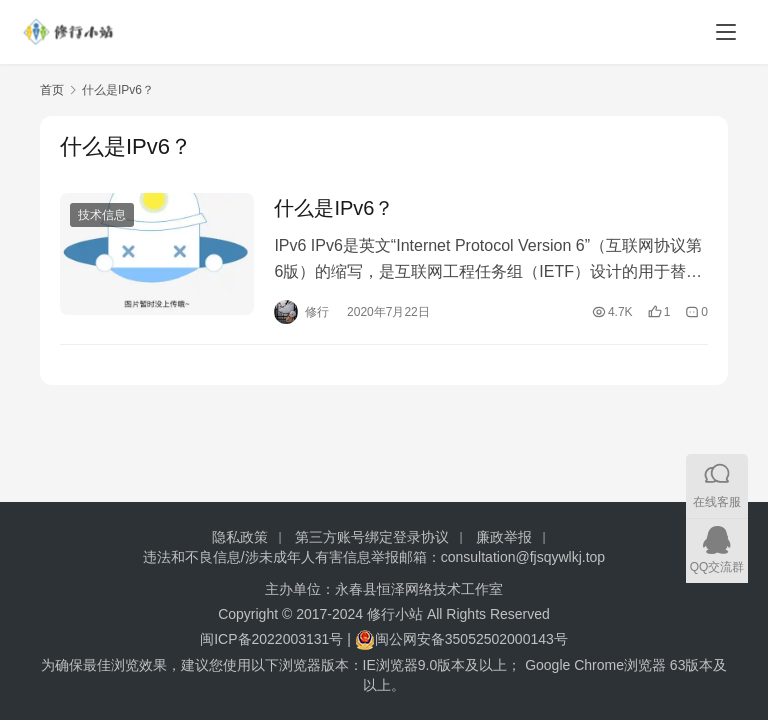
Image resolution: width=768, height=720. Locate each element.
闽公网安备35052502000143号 (471, 639)
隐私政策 (240, 537)
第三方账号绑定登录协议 (372, 537)
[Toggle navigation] (726, 32)
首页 (52, 90)
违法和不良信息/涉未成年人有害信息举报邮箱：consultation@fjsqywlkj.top (374, 557)
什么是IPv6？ (334, 208)
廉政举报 (504, 537)
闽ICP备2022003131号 (271, 639)
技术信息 (102, 215)
